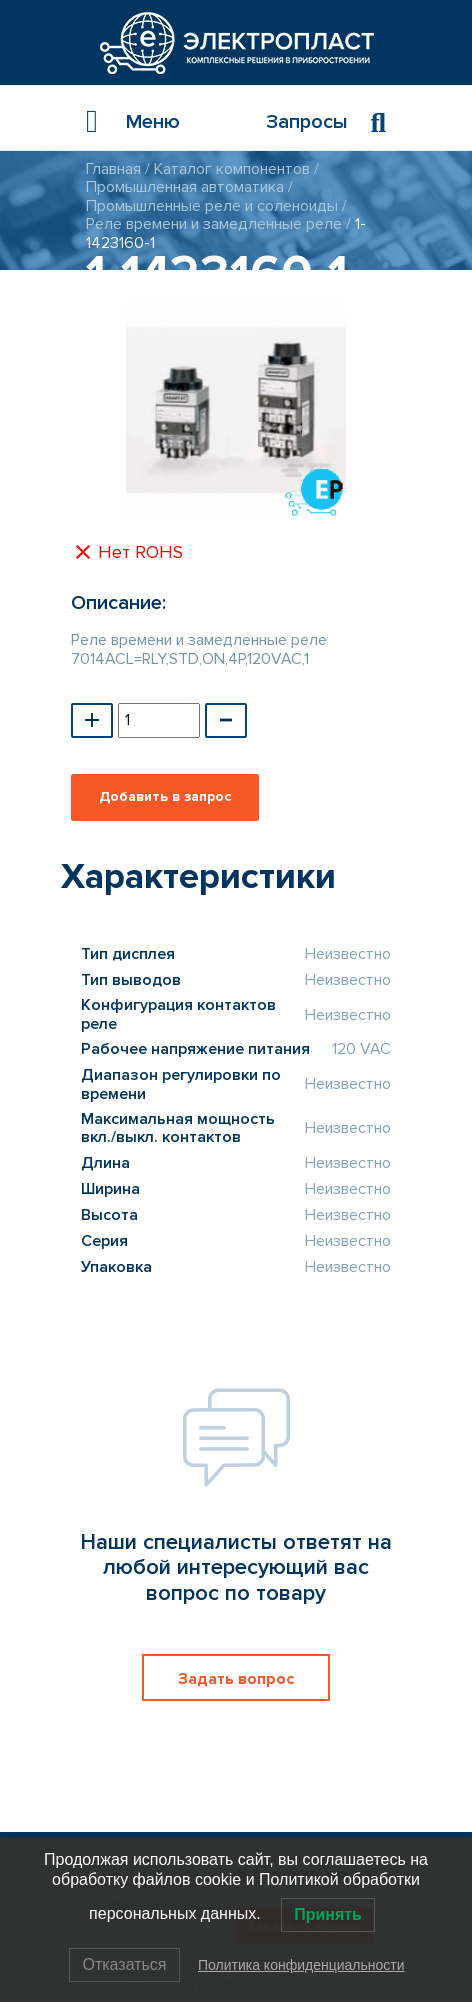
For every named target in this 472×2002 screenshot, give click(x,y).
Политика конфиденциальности (301, 1965)
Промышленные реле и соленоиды (212, 206)
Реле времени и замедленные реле (214, 224)
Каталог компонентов (232, 169)
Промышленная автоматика (185, 187)
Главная (113, 169)
